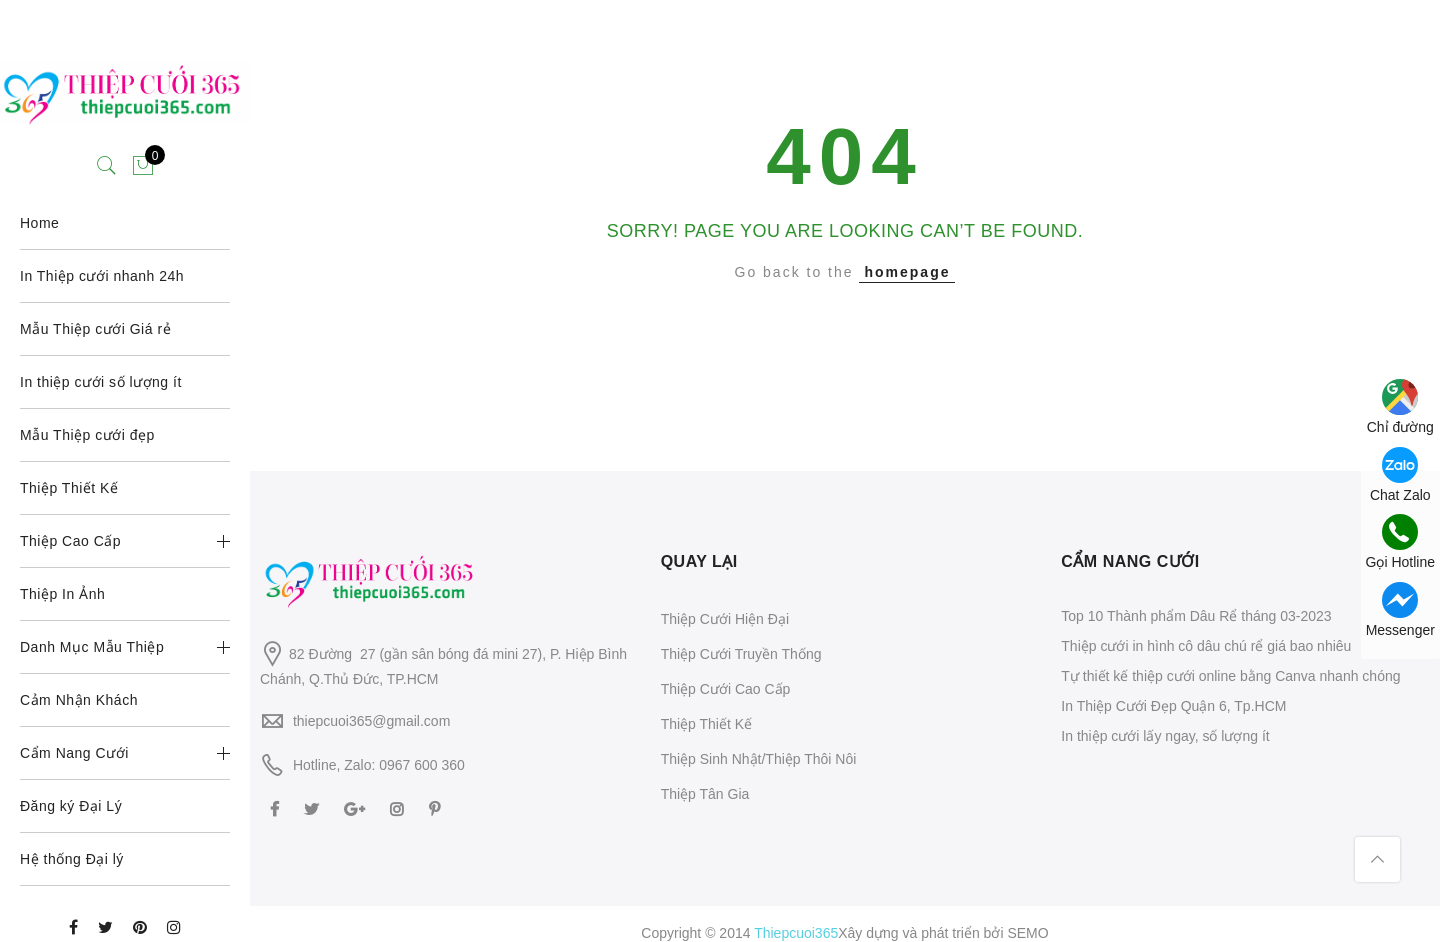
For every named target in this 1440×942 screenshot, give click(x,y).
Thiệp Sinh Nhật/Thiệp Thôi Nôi (759, 759)
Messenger (1400, 610)
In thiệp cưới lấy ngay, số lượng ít (1165, 736)
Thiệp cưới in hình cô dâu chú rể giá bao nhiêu (1206, 646)
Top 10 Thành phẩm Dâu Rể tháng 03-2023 (1196, 616)
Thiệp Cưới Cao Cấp (726, 689)
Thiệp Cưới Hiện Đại (725, 619)
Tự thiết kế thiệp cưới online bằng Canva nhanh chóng (1230, 676)
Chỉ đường (1400, 407)
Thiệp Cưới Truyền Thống (741, 654)
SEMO (1027, 933)
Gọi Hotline (1400, 542)
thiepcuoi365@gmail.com (371, 721)
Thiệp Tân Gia (705, 794)
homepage (907, 272)
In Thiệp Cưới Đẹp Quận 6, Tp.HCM (1173, 706)
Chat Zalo (1400, 475)
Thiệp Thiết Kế (706, 724)
